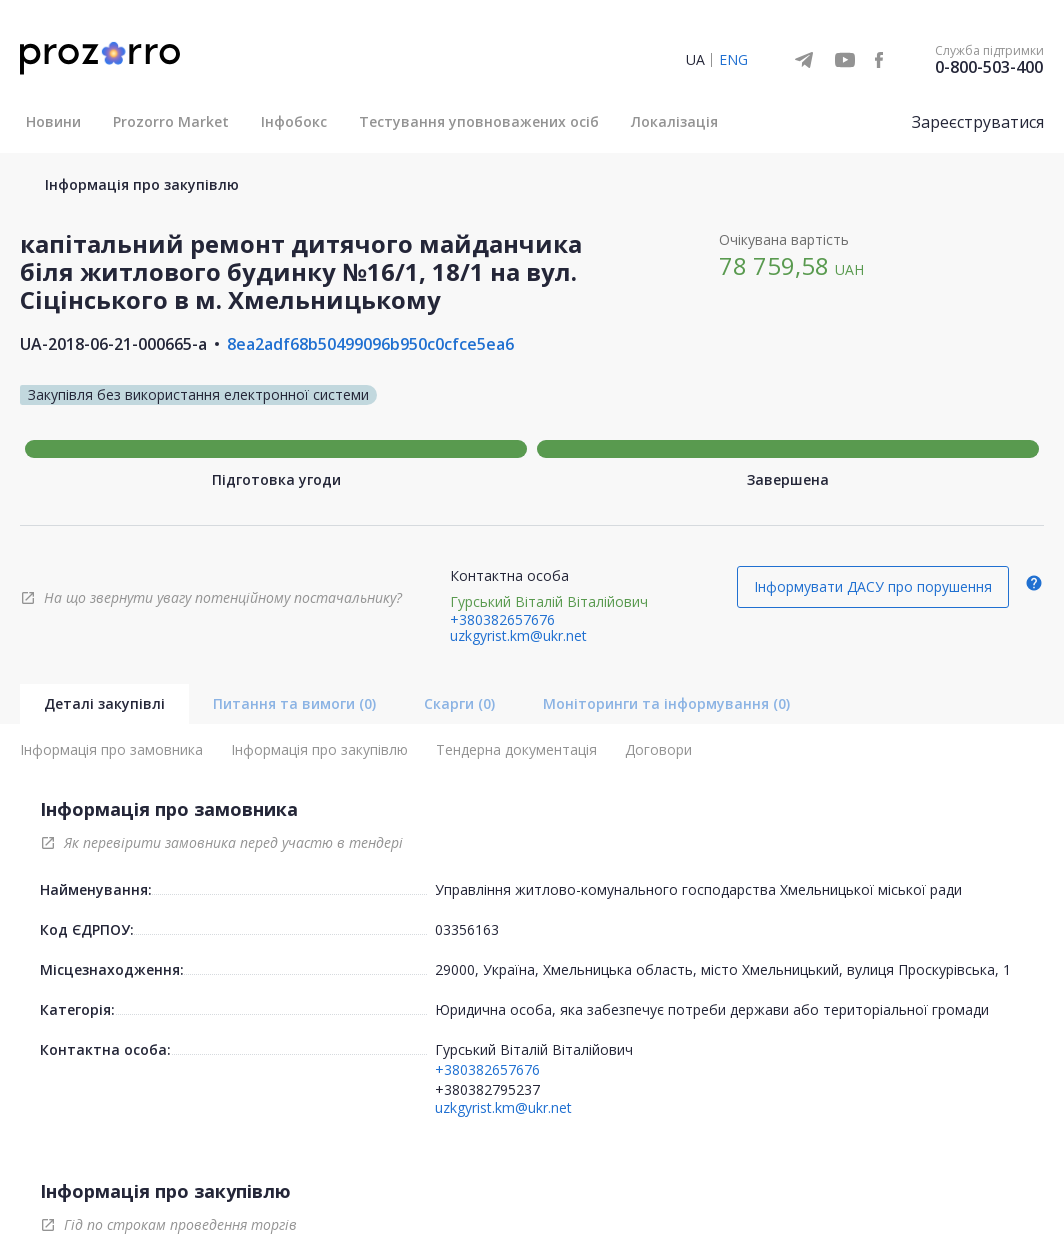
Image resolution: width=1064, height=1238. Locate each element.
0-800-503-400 (989, 67)
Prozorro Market (171, 121)
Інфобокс (294, 121)
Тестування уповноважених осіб (479, 121)
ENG (733, 59)
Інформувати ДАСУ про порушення (873, 586)
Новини (53, 121)
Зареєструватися (978, 122)
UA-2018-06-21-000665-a (113, 344)
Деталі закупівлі (104, 703)
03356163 (467, 929)
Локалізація (674, 121)
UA (695, 59)
